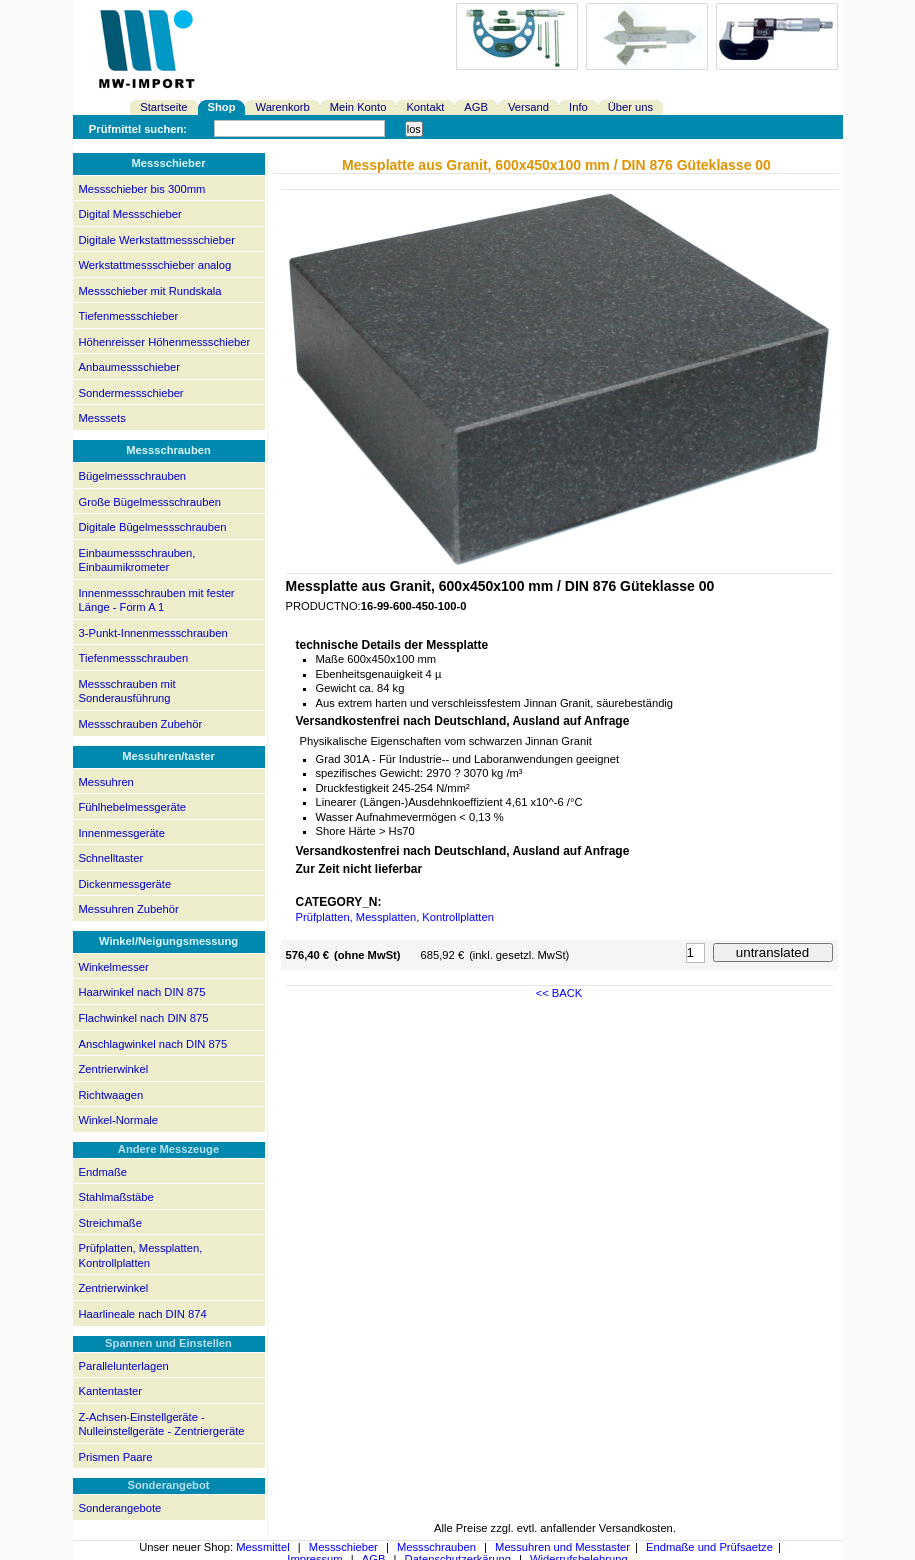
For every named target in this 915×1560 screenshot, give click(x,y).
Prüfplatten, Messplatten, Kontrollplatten (141, 1255)
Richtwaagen (111, 1095)
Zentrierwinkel (114, 1069)
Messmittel (262, 1547)
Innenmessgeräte (122, 833)
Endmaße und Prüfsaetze (709, 1547)
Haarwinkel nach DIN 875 (142, 992)
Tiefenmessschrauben (134, 658)
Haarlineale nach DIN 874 (143, 1314)
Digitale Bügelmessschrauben (153, 527)
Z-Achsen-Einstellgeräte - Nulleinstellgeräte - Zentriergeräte (162, 1424)
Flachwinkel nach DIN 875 (144, 1018)
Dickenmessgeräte (125, 884)
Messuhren (106, 782)
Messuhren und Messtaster (562, 1547)
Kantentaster (110, 1391)
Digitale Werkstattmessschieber (157, 240)
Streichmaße (110, 1223)
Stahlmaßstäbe (116, 1197)
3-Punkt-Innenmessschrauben (153, 633)
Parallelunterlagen (124, 1366)
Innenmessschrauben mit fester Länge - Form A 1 (157, 600)
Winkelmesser (114, 967)
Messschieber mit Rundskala (150, 291)
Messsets (102, 418)
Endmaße (103, 1172)
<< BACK (559, 993)
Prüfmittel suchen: (138, 129)
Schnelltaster (111, 858)
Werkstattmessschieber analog (155, 265)
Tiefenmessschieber (129, 316)
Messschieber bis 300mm (142, 189)
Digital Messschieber (130, 214)
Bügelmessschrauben (133, 476)
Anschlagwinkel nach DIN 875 (153, 1044)
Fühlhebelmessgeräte (133, 807)
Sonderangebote (120, 1508)
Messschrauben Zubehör (141, 724)
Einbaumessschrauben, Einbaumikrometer (137, 560)
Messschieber (343, 1547)
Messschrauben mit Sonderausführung (127, 691)
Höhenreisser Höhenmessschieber (165, 342)
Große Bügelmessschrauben (150, 502)
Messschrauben (436, 1547)
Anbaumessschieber (129, 367)
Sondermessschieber (131, 393)
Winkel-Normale (119, 1120)
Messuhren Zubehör (129, 909)
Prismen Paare (116, 1457)
